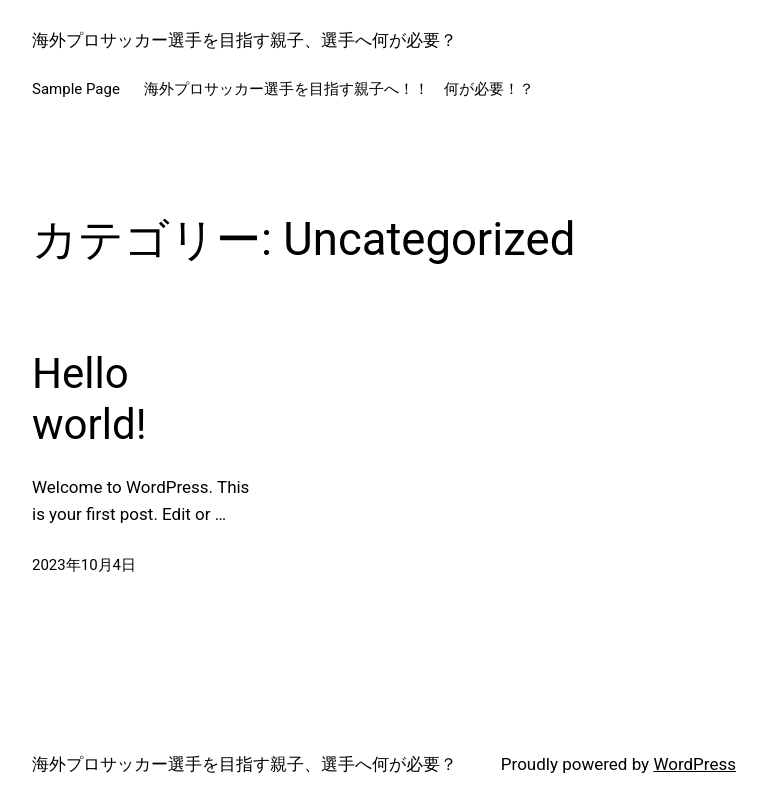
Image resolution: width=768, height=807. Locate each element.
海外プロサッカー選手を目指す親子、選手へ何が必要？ (244, 40)
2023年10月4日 (84, 565)
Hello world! (89, 398)
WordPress (694, 764)
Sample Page (76, 89)
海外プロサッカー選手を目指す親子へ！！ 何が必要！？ (339, 89)
